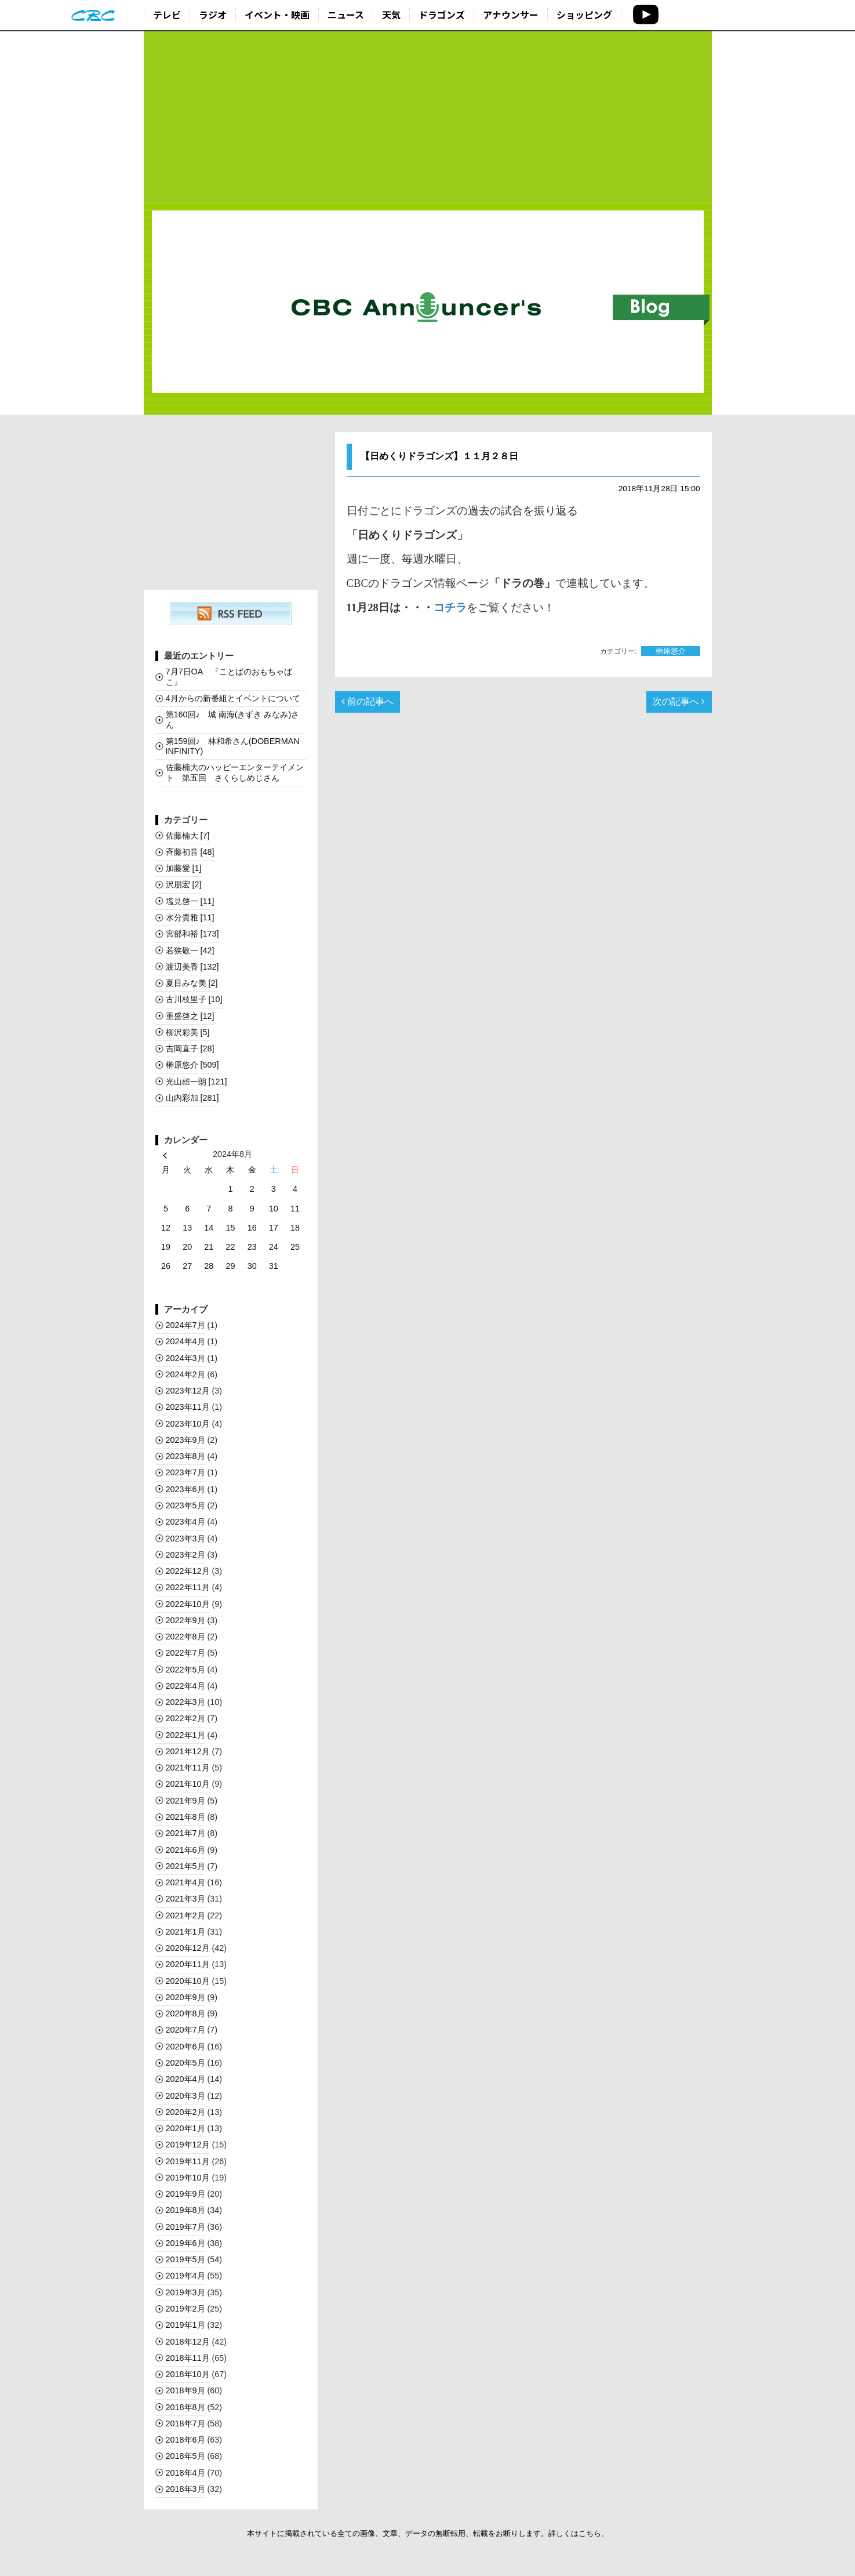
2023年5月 (185, 1505)
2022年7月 (185, 1652)
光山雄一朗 (196, 1081)
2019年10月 (188, 2177)
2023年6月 (185, 1489)
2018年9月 (185, 2390)
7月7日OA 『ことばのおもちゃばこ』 (229, 676)
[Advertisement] (428, 117)
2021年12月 (188, 1751)
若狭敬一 (190, 950)
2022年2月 (185, 1718)
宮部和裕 (192, 933)
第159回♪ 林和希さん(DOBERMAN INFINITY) (233, 746)
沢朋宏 (184, 884)
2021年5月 (185, 1866)
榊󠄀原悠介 (671, 651)
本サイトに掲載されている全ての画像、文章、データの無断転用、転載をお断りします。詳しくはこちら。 (428, 2533)
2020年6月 (185, 2046)
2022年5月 (185, 1669)
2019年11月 (188, 2161)
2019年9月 (185, 2193)
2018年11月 (188, 2358)
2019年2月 (185, 2308)
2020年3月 (185, 2095)
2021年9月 (185, 1800)
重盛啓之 (190, 1016)
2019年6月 (185, 2243)
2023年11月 (188, 1407)
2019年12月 (188, 2144)
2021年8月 (185, 1817)
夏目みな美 (192, 983)
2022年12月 (188, 1571)
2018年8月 (185, 2407)
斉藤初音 (190, 852)
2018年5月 (185, 2456)
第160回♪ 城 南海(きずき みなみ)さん (233, 719)
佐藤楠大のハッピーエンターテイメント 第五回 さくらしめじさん (235, 772)
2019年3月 (185, 2292)
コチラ (450, 607)
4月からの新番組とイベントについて (233, 698)
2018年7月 (185, 2423)
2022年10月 (188, 1604)
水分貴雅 (190, 917)
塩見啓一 (190, 901)
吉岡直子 (190, 1048)
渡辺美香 (192, 966)
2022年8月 (185, 1636)
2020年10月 (188, 1981)
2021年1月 (185, 1931)
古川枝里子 (194, 999)
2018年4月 (185, 2472)
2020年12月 (188, 1948)
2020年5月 (185, 2062)
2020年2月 (185, 2112)
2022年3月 (185, 1702)
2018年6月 (185, 2439)
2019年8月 (185, 2210)
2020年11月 (188, 1964)
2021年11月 (188, 1767)
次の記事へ (679, 701)
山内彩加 (192, 1097)
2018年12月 (188, 2341)
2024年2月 (185, 1374)
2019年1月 (185, 2325)
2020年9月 (185, 1997)
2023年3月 (185, 1538)
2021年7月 (185, 1833)
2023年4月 (185, 1521)
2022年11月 (188, 1587)
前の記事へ (367, 701)
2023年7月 (185, 1472)
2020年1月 (185, 2128)
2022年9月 (185, 1620)
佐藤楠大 (188, 835)
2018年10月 (188, 2374)
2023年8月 (185, 1456)
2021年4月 (185, 1882)
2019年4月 (185, 2275)
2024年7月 (185, 1325)
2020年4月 (185, 2079)
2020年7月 (185, 2029)
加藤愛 (184, 868)
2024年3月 (185, 1358)
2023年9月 (185, 1440)
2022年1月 (185, 1735)
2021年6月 (185, 1850)
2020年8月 (185, 2013)
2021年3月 (185, 1898)
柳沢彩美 (188, 1032)
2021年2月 (185, 1915)
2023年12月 (188, 1390)
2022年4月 (185, 1685)
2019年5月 (185, 2259)
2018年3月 (185, 2489)
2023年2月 (185, 1554)
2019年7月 (185, 2227)
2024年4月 (185, 1341)
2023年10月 (188, 1423)
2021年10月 (188, 1783)
